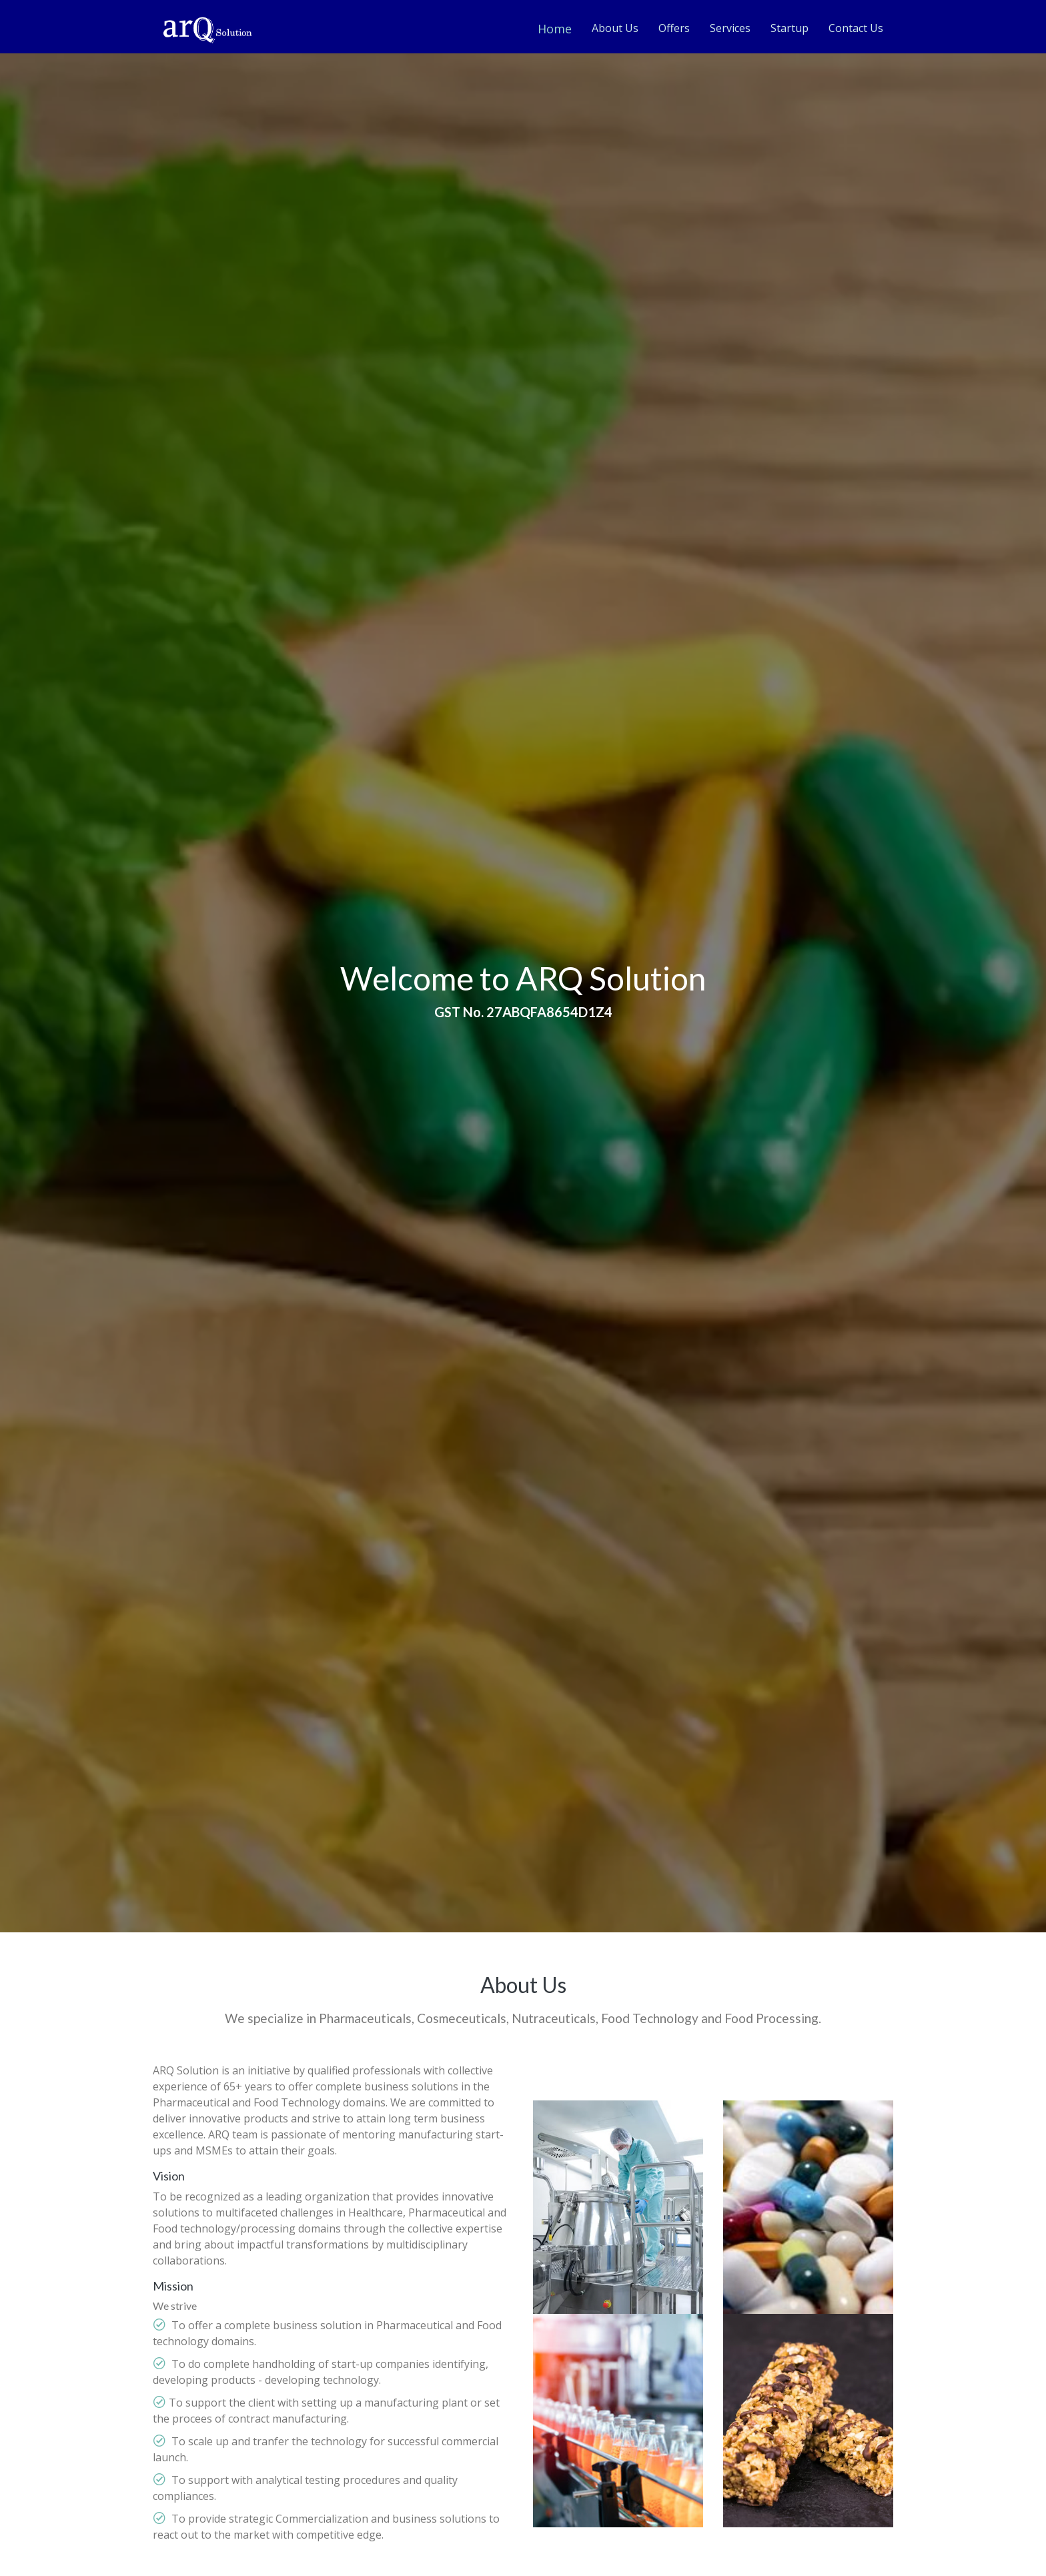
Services (730, 28)
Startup (789, 28)
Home (555, 29)
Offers (674, 28)
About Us (615, 28)
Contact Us (856, 28)
